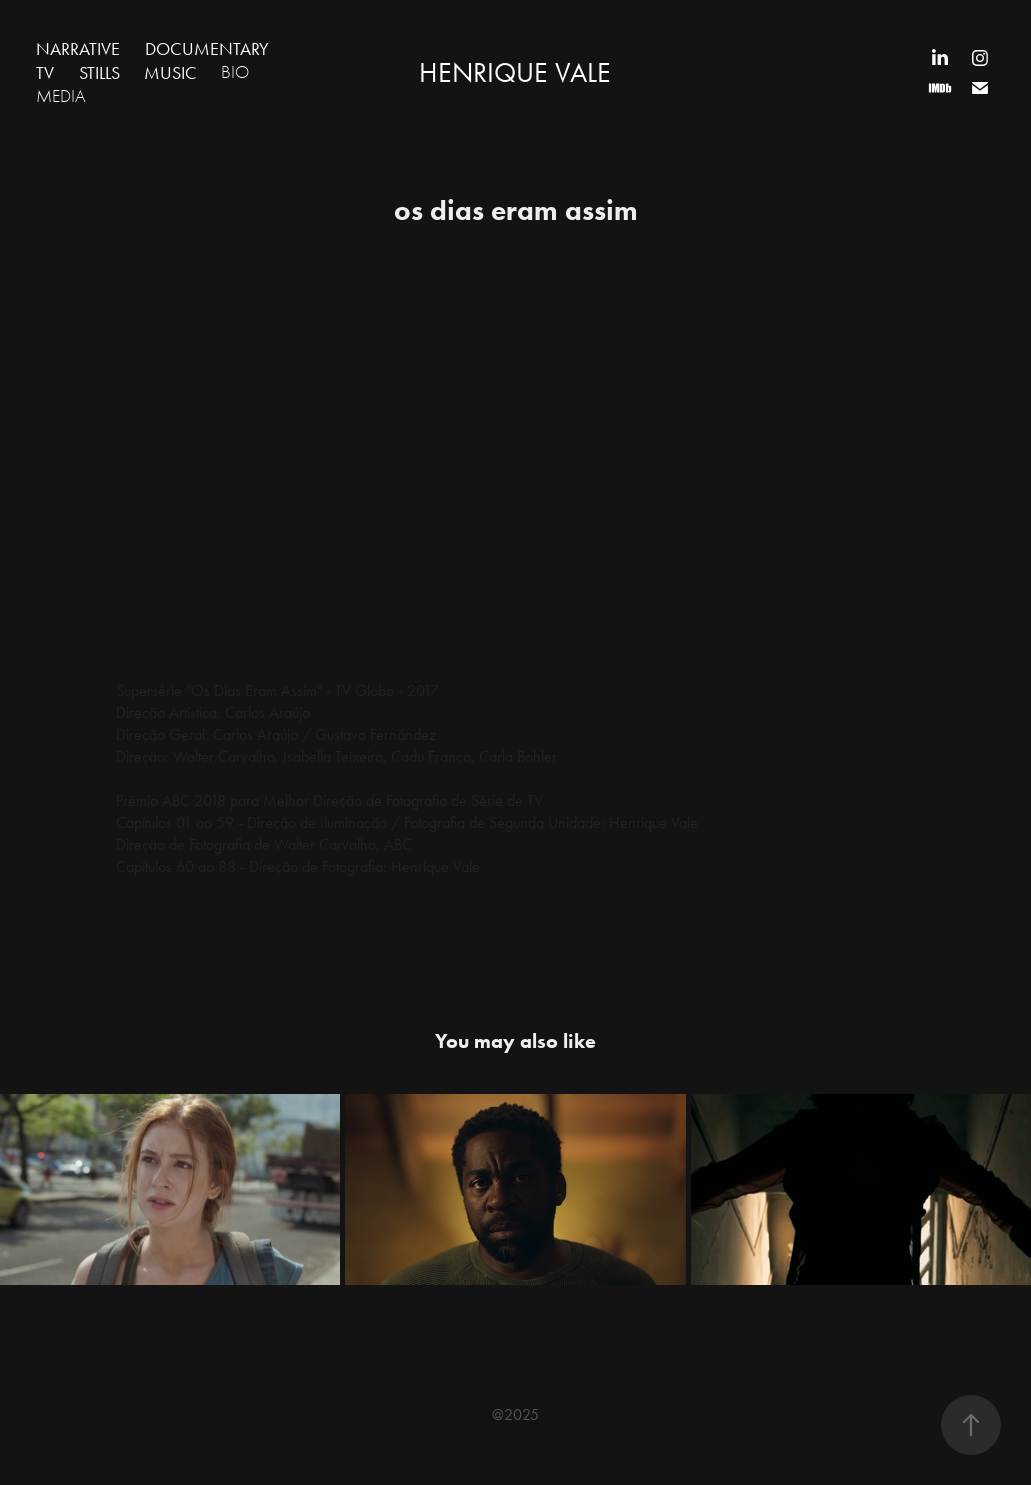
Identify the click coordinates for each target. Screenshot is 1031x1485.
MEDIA (61, 96)
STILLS (99, 73)
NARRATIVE (78, 49)
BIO (235, 72)
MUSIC (170, 73)
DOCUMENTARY (207, 49)
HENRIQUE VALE (515, 72)
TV (45, 73)
